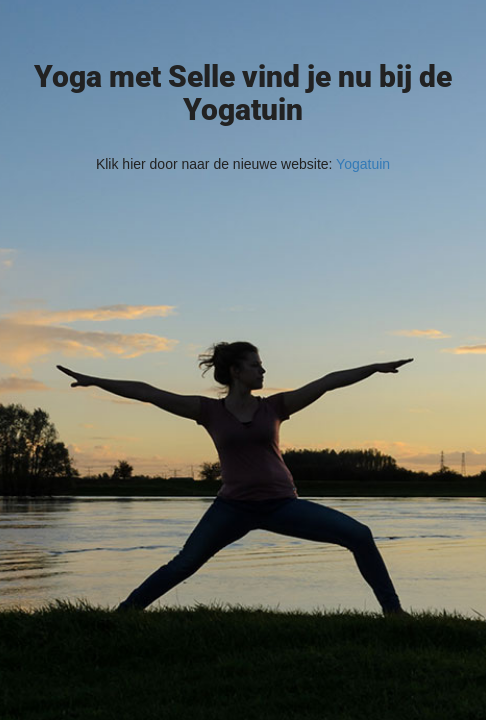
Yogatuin (363, 164)
